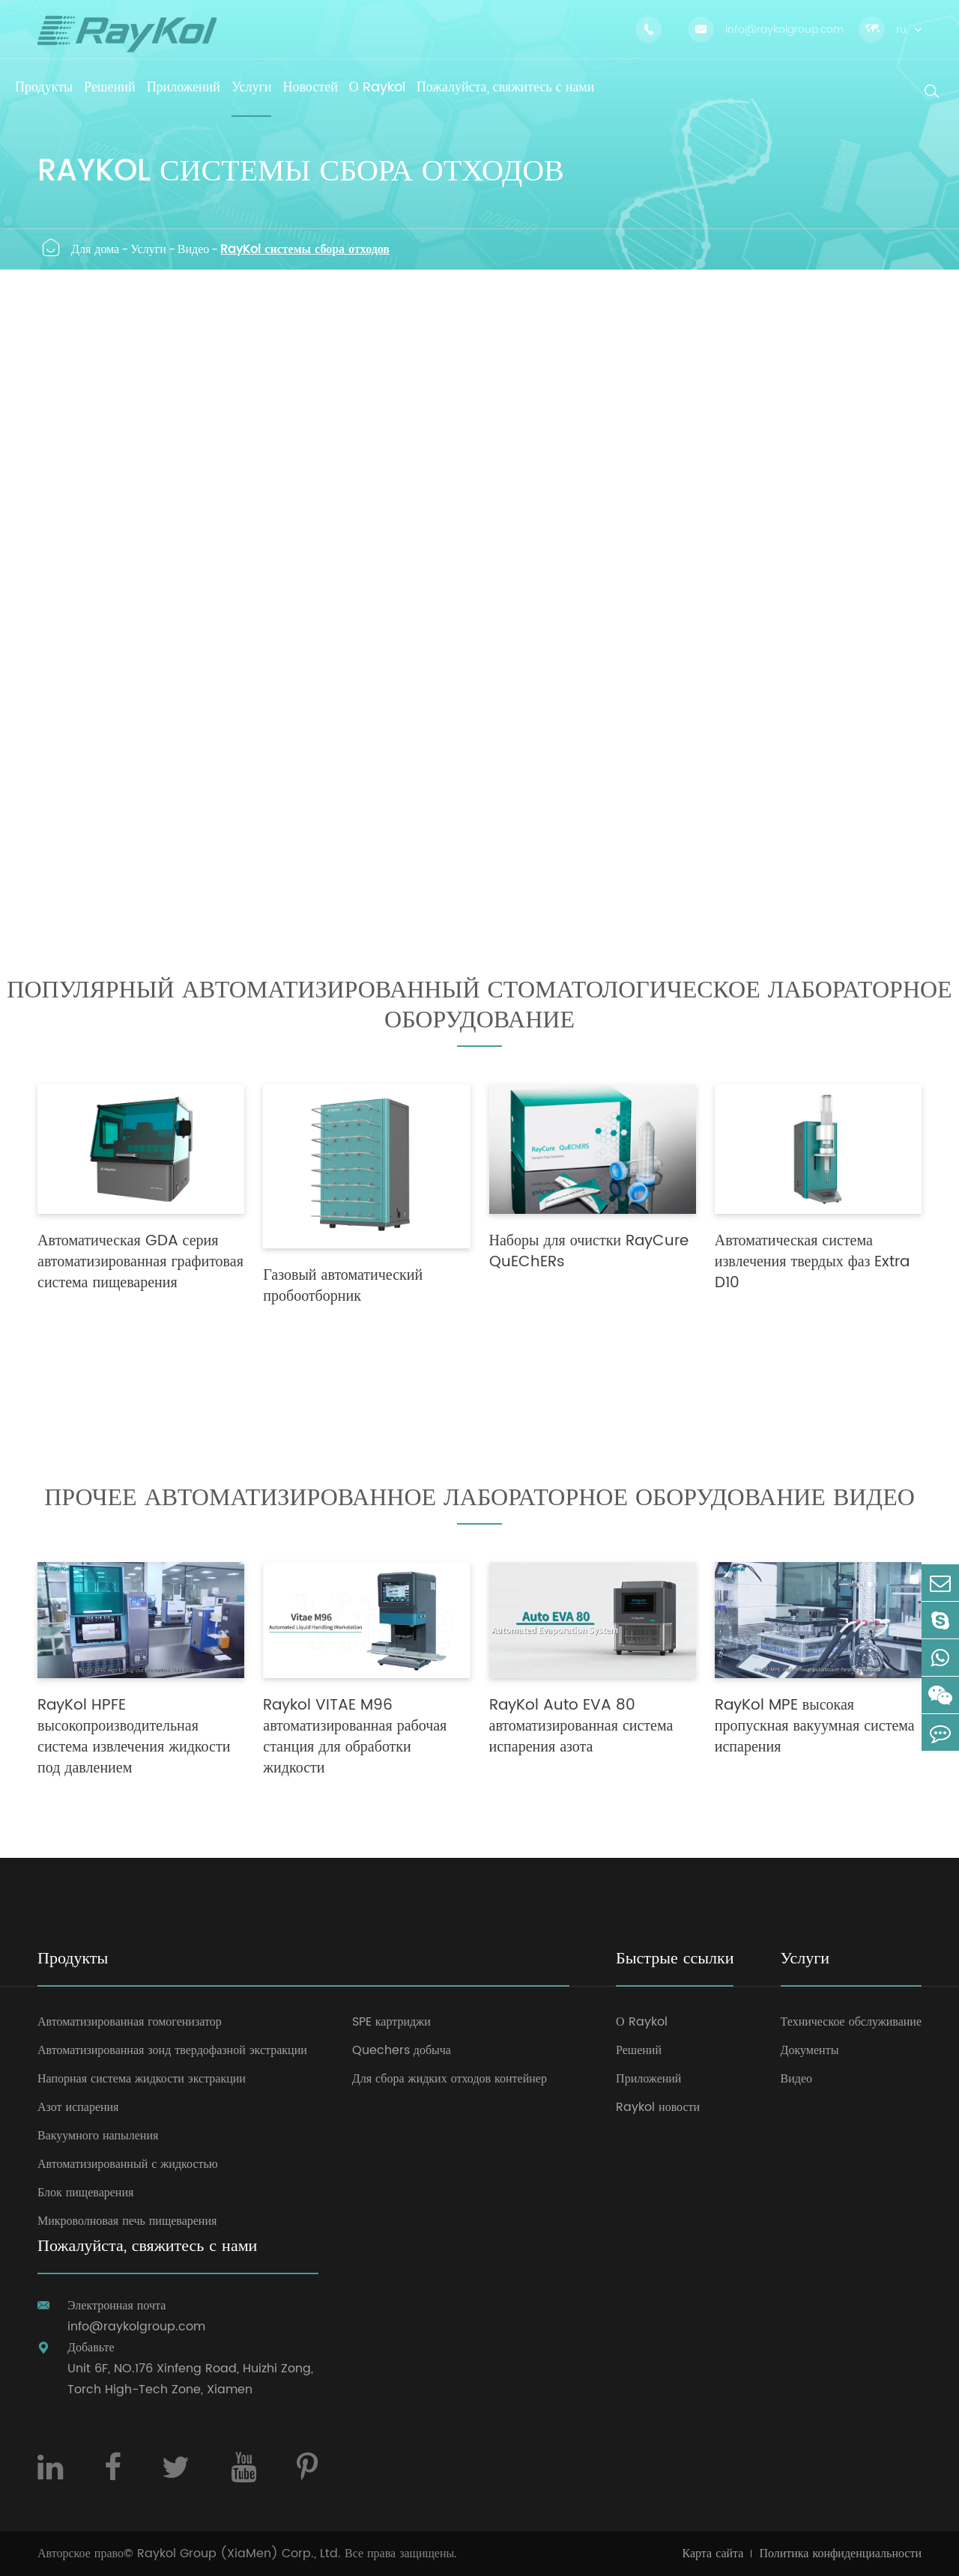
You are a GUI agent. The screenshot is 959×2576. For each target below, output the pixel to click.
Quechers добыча (401, 2050)
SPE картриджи (391, 2022)
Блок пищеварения (85, 2192)
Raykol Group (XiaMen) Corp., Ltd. (239, 2553)
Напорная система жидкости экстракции (141, 2079)
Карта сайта (713, 2553)
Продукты (72, 1960)
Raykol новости (658, 2107)
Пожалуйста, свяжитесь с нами (147, 2247)
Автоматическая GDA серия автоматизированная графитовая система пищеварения (140, 1262)
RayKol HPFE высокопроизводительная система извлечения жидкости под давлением (133, 1737)
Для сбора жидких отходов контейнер (449, 2079)
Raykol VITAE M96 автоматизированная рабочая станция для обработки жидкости (355, 1737)
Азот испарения (77, 2107)
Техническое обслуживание (851, 2022)
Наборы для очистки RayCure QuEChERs (589, 1252)
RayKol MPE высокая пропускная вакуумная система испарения (815, 1726)
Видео (193, 249)
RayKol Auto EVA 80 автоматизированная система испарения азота (581, 1726)
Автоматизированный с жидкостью (127, 2164)
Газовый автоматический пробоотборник (343, 1286)
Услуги (148, 249)
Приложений (648, 2079)
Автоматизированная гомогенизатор (129, 2022)
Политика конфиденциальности (840, 2553)
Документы (810, 2050)
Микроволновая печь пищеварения (127, 2221)
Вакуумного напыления (97, 2135)
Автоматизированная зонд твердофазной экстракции (172, 2050)
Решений (639, 2050)
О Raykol (642, 2022)
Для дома (95, 249)
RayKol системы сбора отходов (305, 249)
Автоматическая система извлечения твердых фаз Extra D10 (812, 1262)
